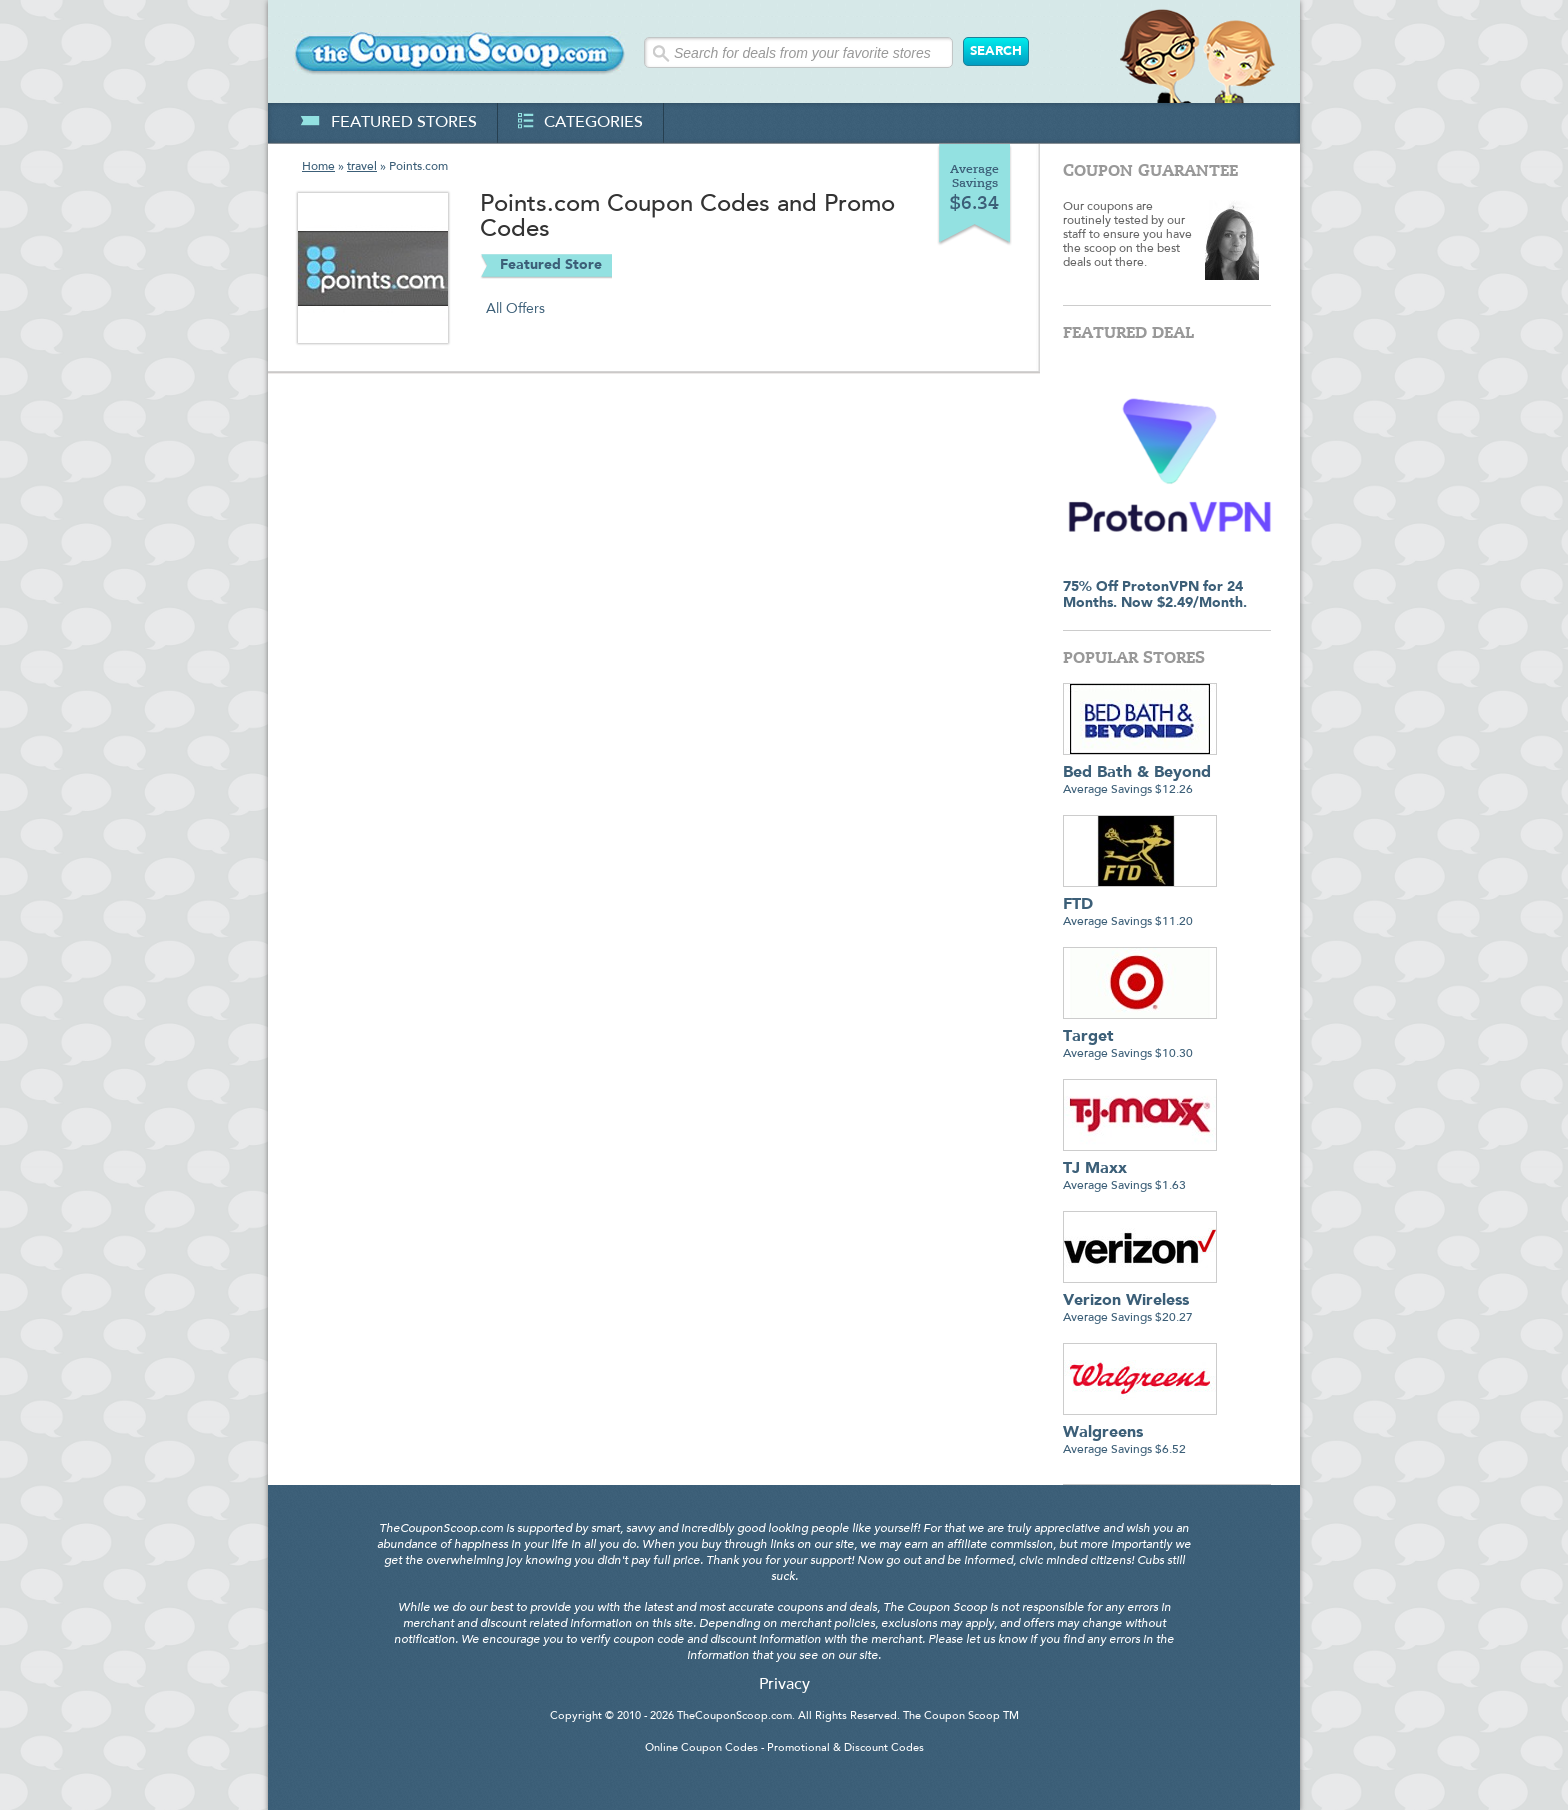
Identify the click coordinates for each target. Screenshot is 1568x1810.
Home (318, 167)
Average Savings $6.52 (1140, 1433)
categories (580, 123)
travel (362, 167)
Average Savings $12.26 (1140, 773)
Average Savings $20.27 (1140, 1301)
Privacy (784, 1685)
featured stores (388, 123)
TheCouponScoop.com (734, 1716)
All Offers (515, 309)
